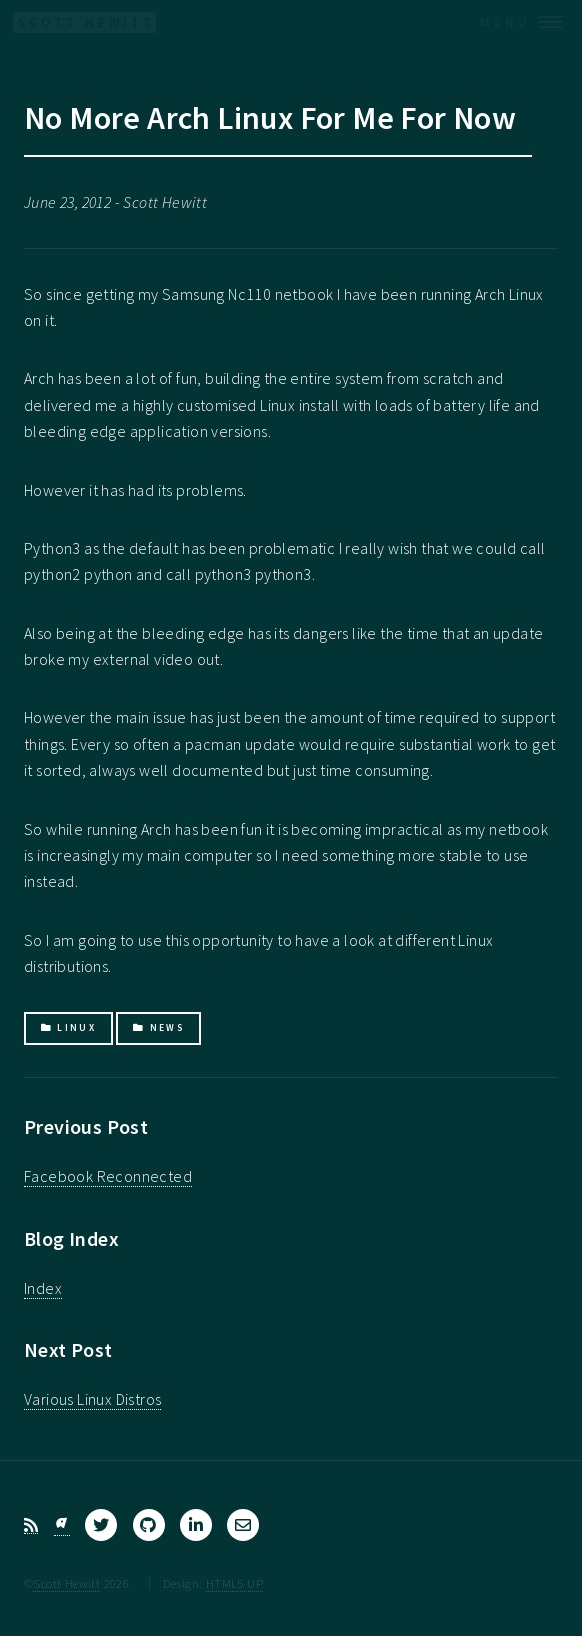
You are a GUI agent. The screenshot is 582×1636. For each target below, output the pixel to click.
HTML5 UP (234, 1583)
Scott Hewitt (66, 1583)
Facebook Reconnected (108, 1176)
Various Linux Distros (92, 1399)
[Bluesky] (62, 1525)
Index (43, 1288)
